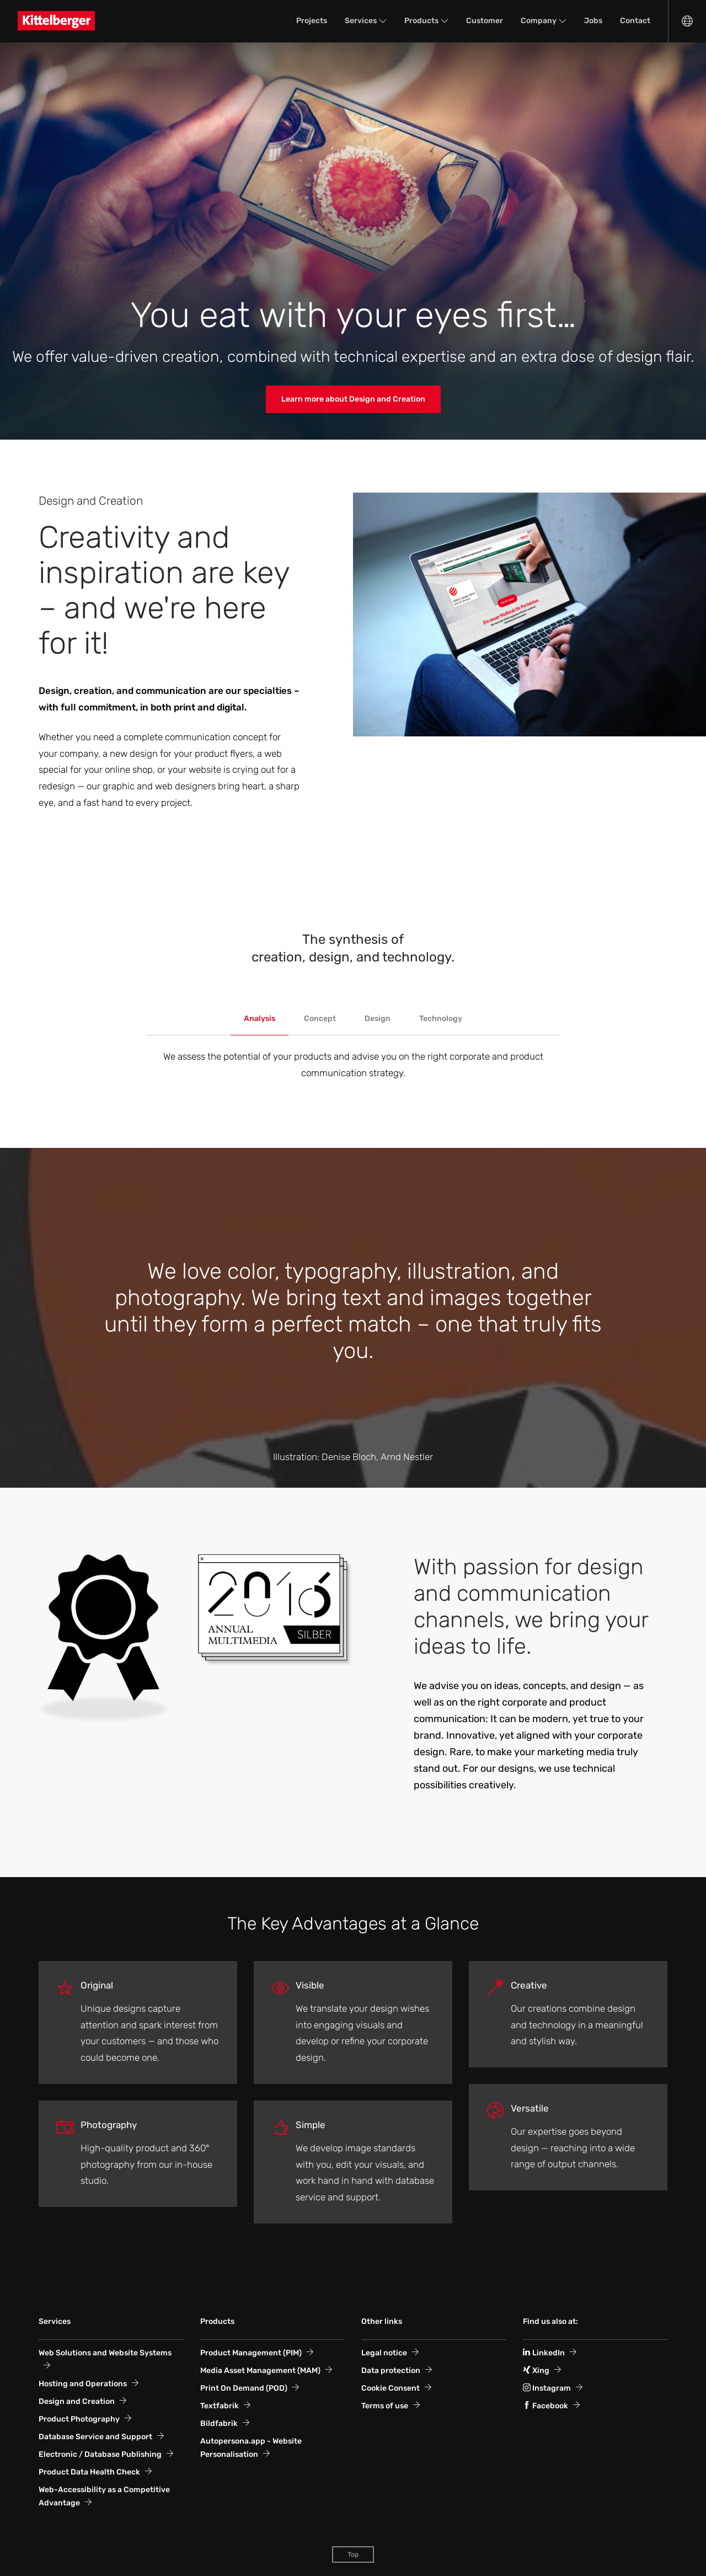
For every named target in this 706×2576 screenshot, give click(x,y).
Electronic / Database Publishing (100, 2454)
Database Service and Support (95, 2436)
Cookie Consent (390, 2388)
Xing (536, 2370)
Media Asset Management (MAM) (260, 2370)
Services (361, 20)
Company (539, 20)
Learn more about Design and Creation (353, 399)
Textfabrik (219, 2406)
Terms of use (384, 2406)
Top (353, 2554)
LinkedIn (544, 2353)
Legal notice (384, 2353)
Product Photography (79, 2419)
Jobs (593, 20)
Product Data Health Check (89, 2472)
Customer (484, 20)
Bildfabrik (219, 2423)
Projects (311, 20)
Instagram (547, 2388)
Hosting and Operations (83, 2383)
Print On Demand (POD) (243, 2388)
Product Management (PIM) (251, 2353)
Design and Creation (77, 2401)
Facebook (545, 2406)
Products (421, 20)
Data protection (390, 2370)
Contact (635, 20)
